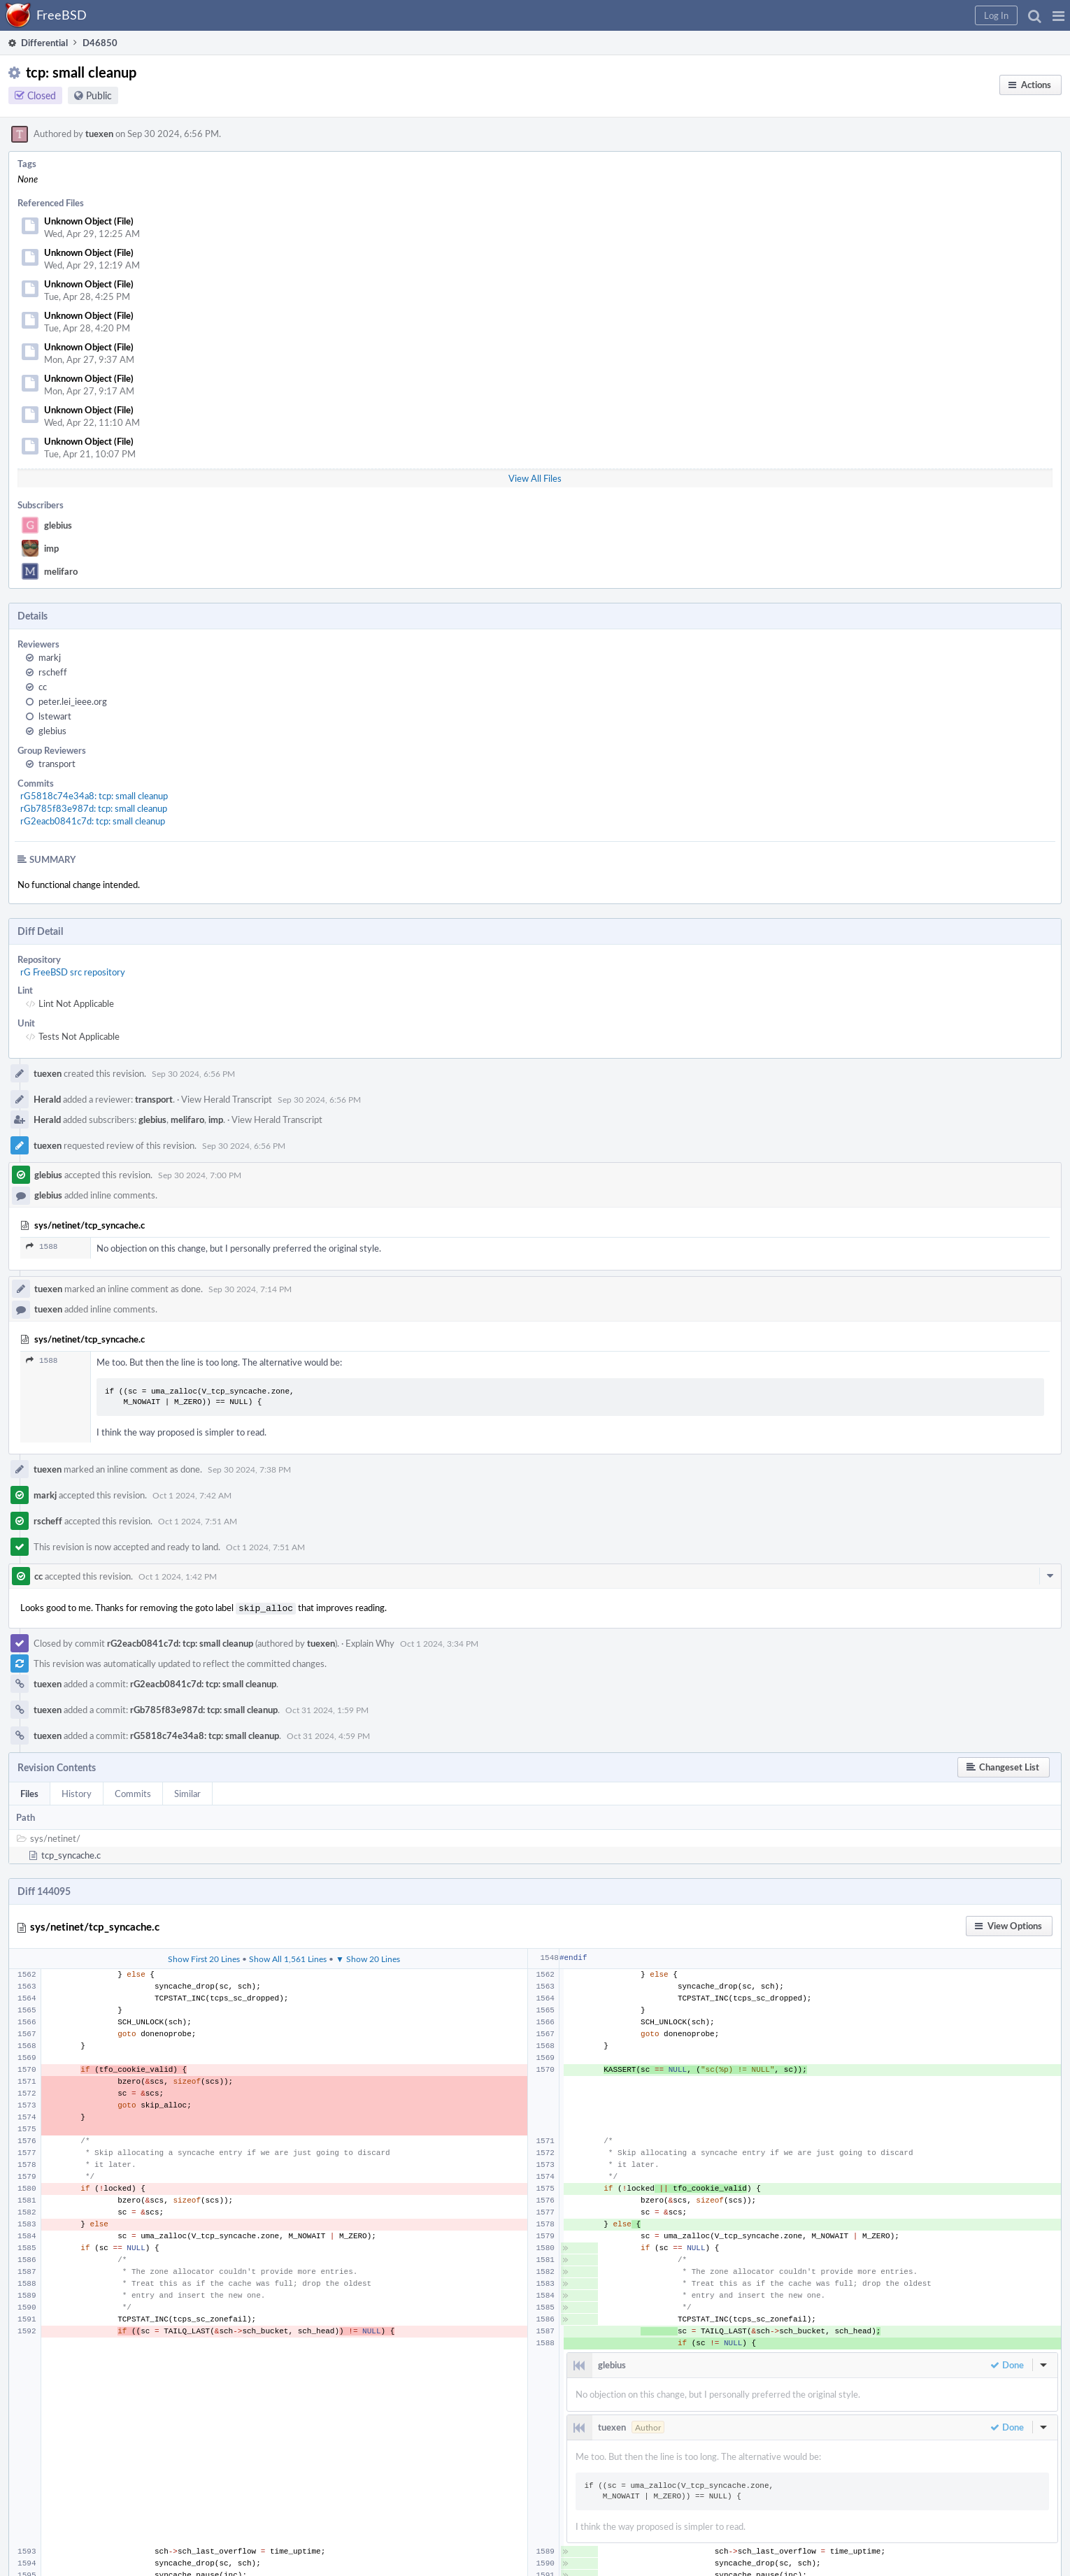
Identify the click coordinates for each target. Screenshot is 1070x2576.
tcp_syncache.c (71, 1853)
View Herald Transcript (226, 1099)
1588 (41, 1246)
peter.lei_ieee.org (72, 701)
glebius (58, 525)
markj (49, 657)
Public (99, 95)
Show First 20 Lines (204, 1957)
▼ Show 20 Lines (368, 1957)
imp (51, 548)
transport (57, 763)
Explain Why (369, 1642)
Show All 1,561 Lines (288, 1957)
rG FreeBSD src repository (72, 972)
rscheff (52, 672)
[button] (1058, 15)
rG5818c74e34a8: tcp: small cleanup (94, 795)
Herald (47, 1099)
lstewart (54, 716)
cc (42, 686)
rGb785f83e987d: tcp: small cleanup (93, 808)
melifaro (61, 571)
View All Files (535, 478)
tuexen (99, 133)
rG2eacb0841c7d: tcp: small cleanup (92, 821)
